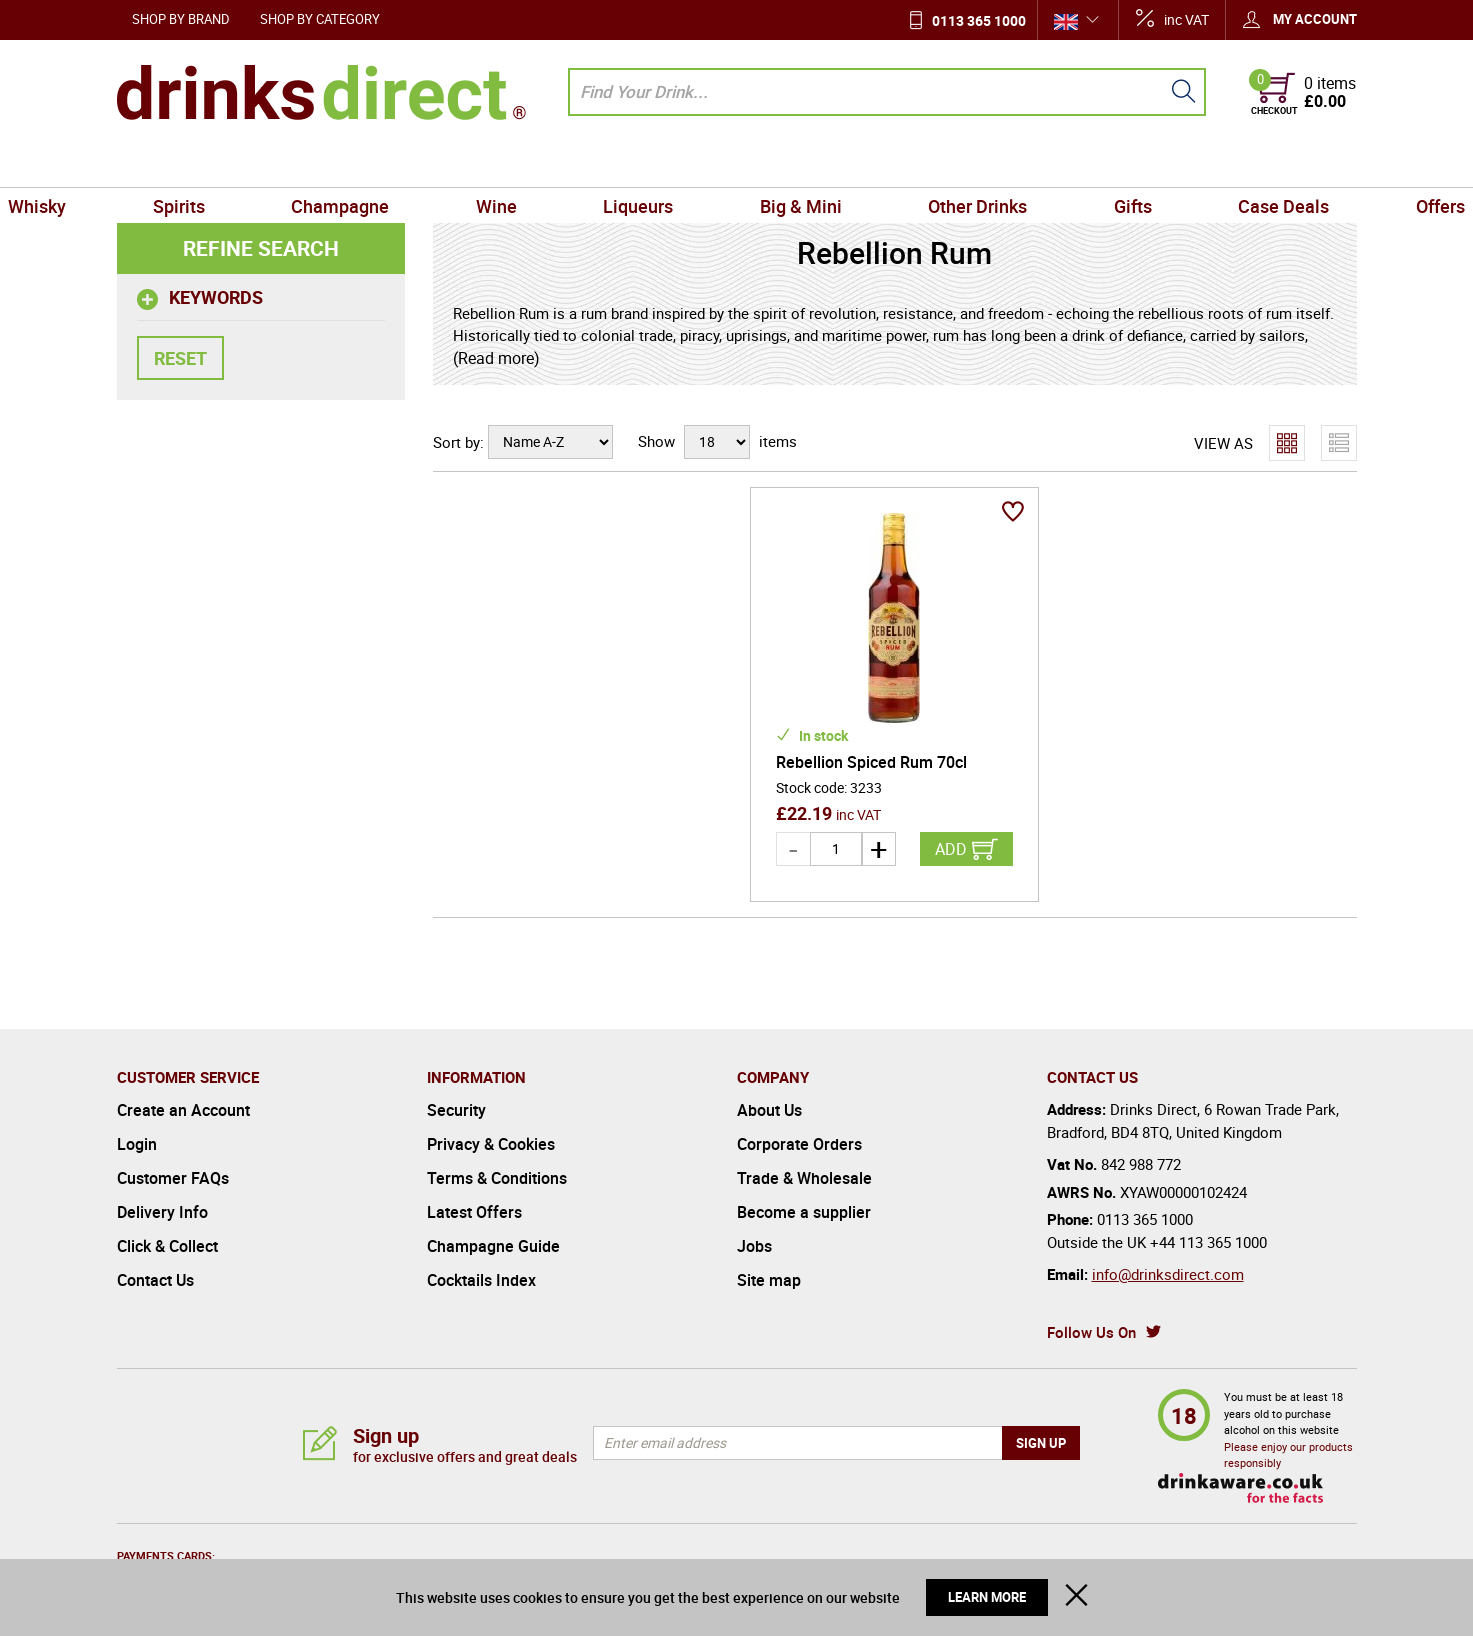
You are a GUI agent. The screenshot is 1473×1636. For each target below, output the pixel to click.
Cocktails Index (481, 1280)
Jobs (754, 1246)
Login (137, 1144)
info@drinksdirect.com (1168, 1274)
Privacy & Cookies (491, 1144)
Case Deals (1193, 164)
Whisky (154, 164)
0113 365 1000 (979, 20)
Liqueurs (651, 164)
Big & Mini (788, 164)
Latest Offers (474, 1212)
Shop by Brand (181, 19)
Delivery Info (162, 1212)
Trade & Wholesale (804, 1178)
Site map (769, 1280)
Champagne (405, 164)
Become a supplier (804, 1212)
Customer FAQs (173, 1178)
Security (456, 1110)
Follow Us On (1091, 1332)
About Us (769, 1110)
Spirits (269, 164)
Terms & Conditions (497, 1178)
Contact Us (155, 1280)
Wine (534, 164)
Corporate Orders (799, 1144)
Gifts (1068, 164)
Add (951, 849)
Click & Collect (167, 1246)
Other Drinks (938, 164)
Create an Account (183, 1110)
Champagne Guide (493, 1246)
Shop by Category (320, 19)
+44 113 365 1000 (1208, 1242)
